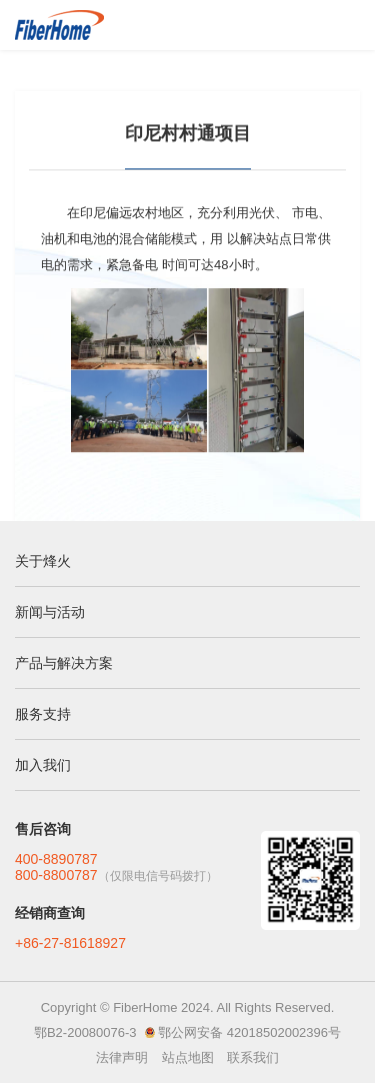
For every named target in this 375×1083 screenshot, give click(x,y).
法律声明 (122, 1057)
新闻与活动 (50, 612)
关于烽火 (43, 561)
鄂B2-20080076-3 (85, 1032)
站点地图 (188, 1057)
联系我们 (253, 1057)
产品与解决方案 (64, 663)
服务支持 (43, 714)
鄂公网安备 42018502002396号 (249, 1032)
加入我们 (43, 765)
